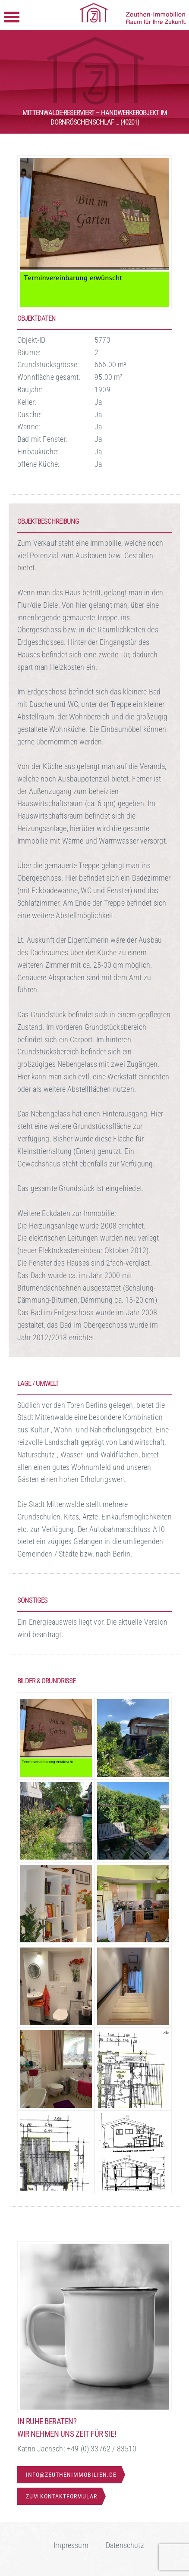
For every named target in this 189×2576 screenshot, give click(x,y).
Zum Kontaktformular (61, 2496)
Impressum (71, 2545)
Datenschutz (125, 2545)
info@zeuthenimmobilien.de (71, 2474)
